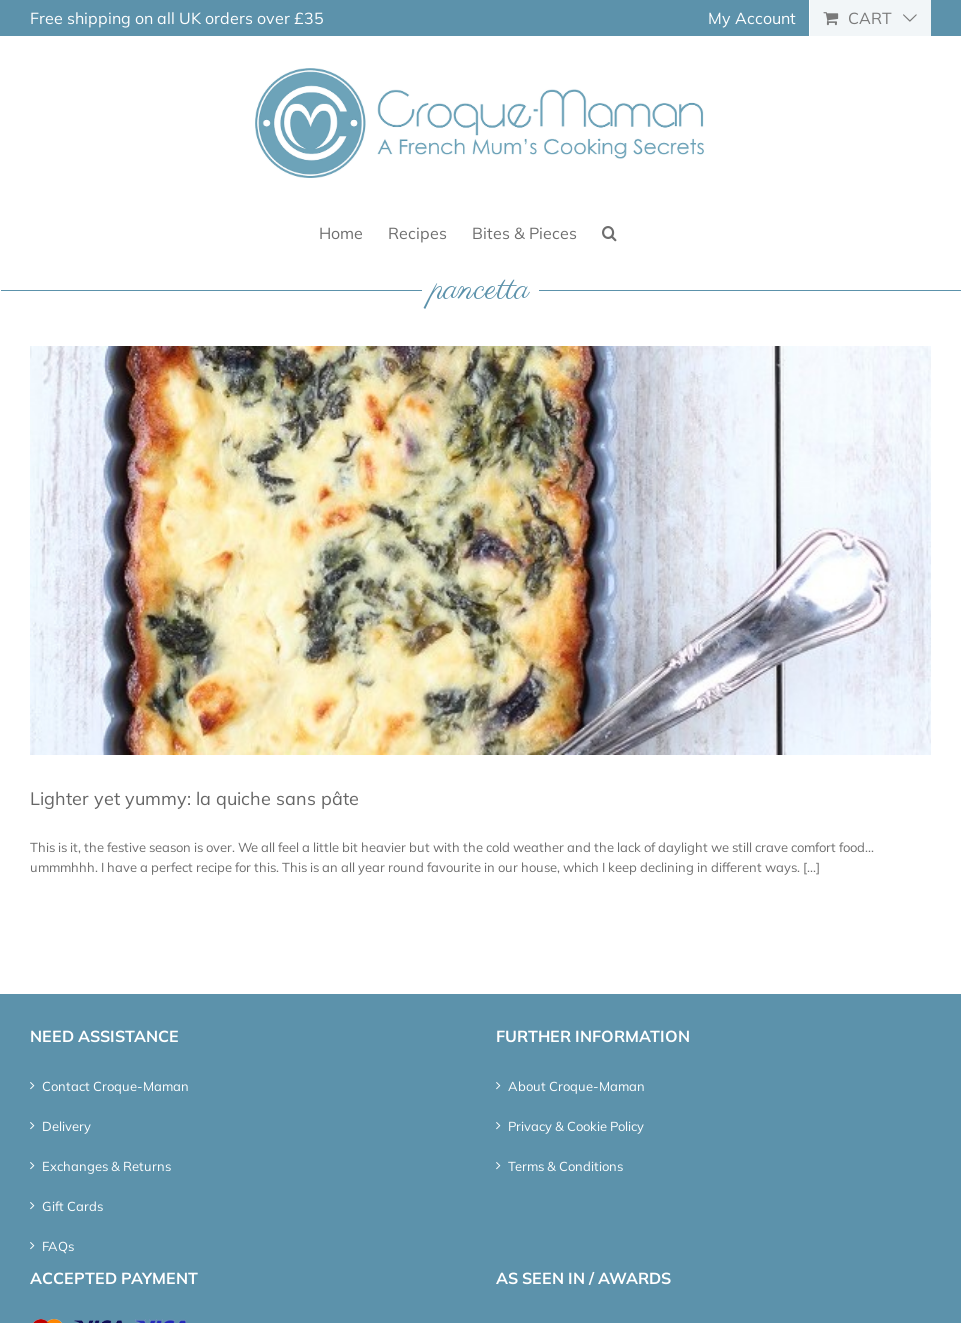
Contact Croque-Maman (115, 1086)
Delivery (66, 1126)
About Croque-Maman (576, 1086)
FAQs (58, 1246)
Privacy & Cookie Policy (576, 1126)
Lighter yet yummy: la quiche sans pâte (194, 798)
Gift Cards (72, 1206)
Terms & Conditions (565, 1166)
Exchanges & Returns (106, 1166)
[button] (609, 231)
